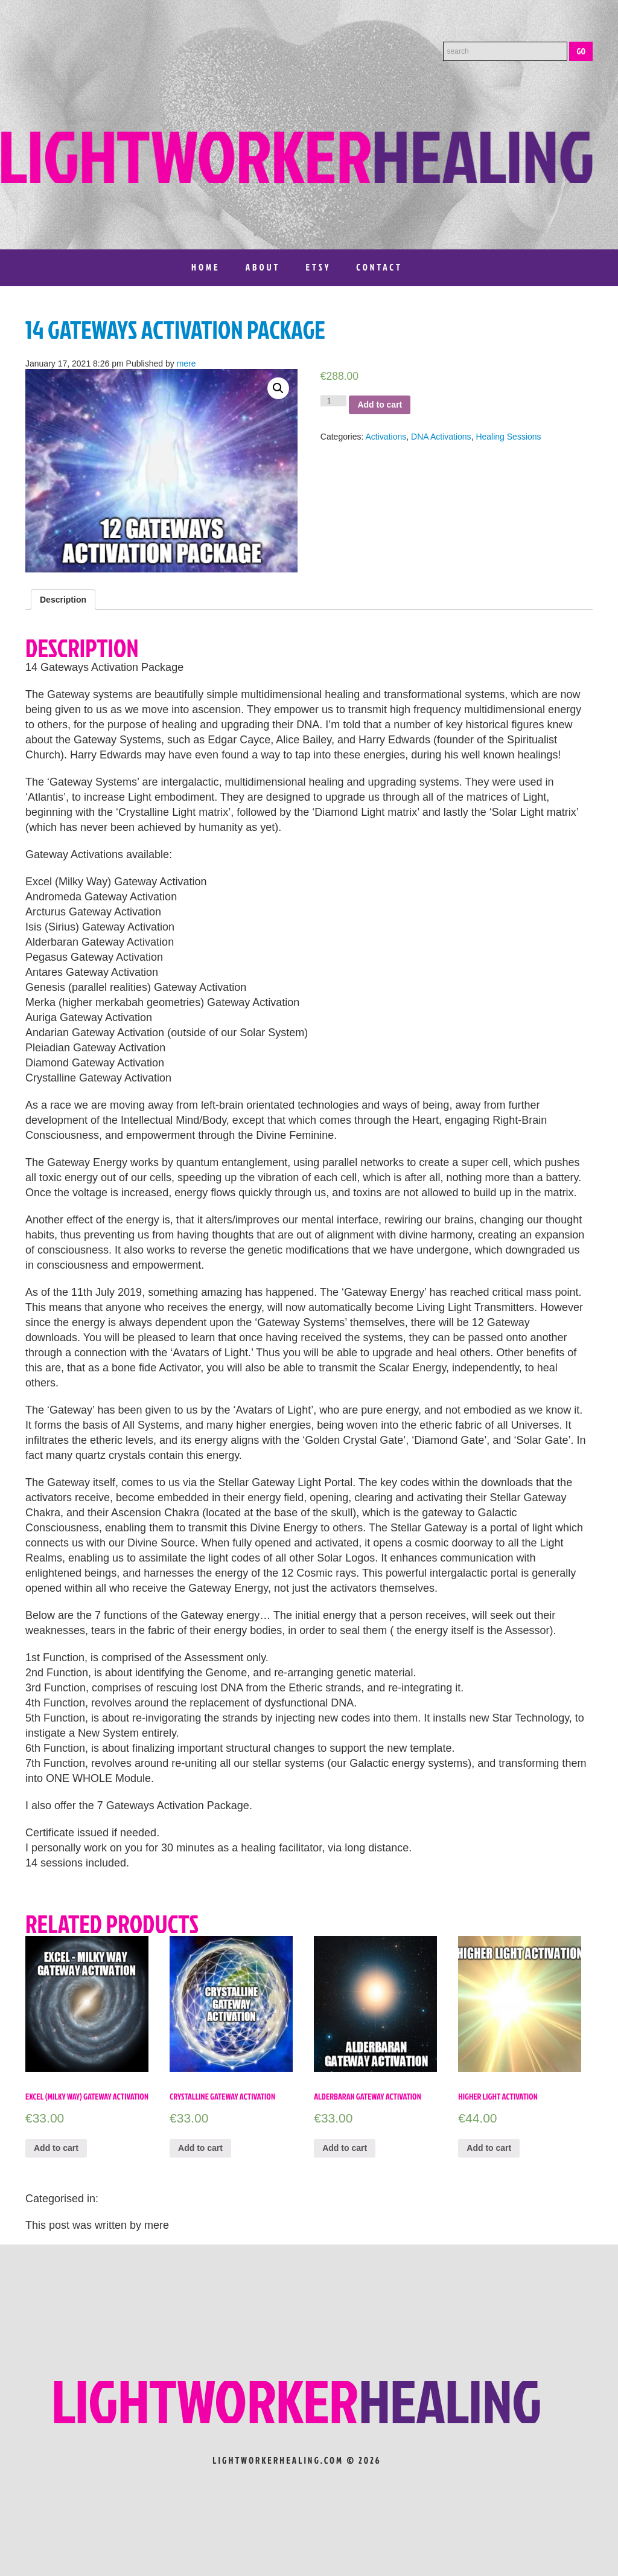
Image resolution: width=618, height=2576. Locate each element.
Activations (386, 436)
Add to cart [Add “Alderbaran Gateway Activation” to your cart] (344, 2148)
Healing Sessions (508, 436)
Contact (379, 267)
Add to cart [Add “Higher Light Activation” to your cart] (489, 2148)
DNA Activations (441, 436)
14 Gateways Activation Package (175, 330)
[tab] (63, 599)
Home (205, 267)
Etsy (318, 267)
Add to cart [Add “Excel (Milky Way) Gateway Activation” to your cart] (56, 2148)
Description (63, 599)
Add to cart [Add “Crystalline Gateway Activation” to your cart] (200, 2148)
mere (186, 363)
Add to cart (379, 404)
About (263, 267)
